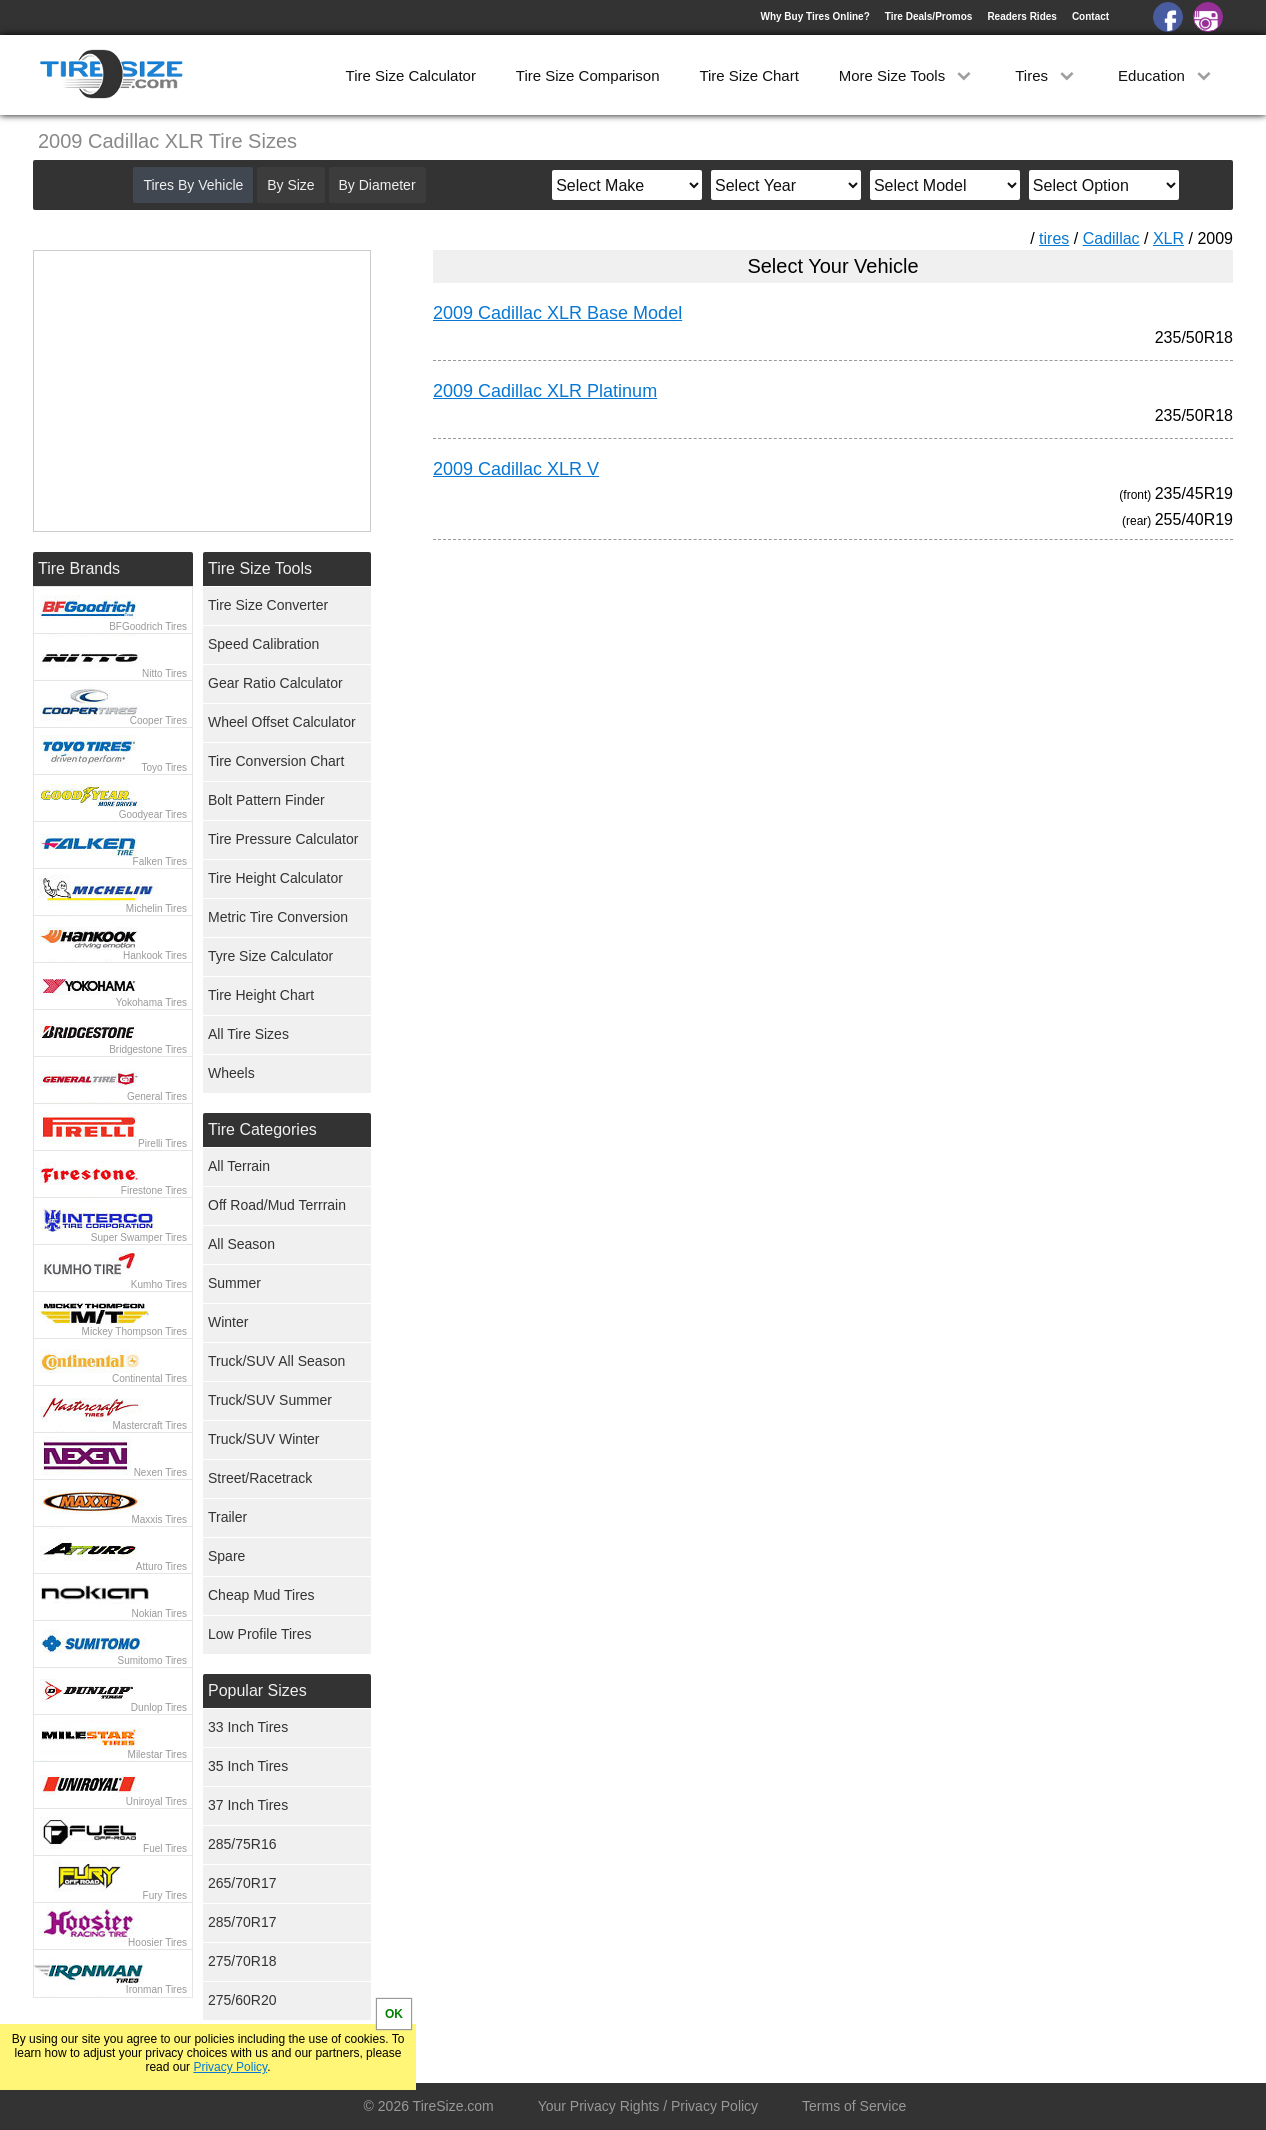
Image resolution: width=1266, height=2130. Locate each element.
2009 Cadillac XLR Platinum (545, 391)
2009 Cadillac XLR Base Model (557, 313)
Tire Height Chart (261, 995)
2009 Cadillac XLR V (516, 469)
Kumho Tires (159, 1284)
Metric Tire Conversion (278, 917)
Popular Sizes (257, 1690)
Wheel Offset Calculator (282, 722)
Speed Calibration (263, 644)
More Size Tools (907, 75)
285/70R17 (242, 1922)
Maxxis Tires (159, 1519)
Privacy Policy (230, 2067)
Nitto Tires (164, 673)
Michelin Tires (156, 908)
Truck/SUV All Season (276, 1361)
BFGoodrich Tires (148, 626)
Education (1166, 75)
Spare (226, 1556)
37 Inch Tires (248, 1805)
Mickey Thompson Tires (134, 1331)
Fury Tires (165, 1895)
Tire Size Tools (260, 568)
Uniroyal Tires (156, 1801)
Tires (1046, 75)
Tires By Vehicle (193, 185)
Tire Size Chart (748, 75)
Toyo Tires (164, 767)
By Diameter (377, 185)
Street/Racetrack (260, 1478)
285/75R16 (242, 1844)
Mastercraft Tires (150, 1425)
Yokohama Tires (151, 1002)
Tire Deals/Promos (929, 16)
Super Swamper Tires (139, 1237)
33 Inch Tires (248, 1727)
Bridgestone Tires (148, 1049)
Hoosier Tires (157, 1942)
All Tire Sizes (248, 1034)
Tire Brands (79, 568)
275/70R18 (242, 1961)
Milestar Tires (157, 1754)
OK (394, 2014)
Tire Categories (262, 1129)
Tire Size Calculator (411, 75)
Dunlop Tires (159, 1707)
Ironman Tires (156, 1989)
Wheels (231, 1073)
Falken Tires (160, 861)
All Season (241, 1244)
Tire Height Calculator (275, 878)
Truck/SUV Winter (264, 1439)
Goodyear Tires (153, 814)
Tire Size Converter (268, 605)
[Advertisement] (797, 742)
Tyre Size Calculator (270, 956)
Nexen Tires (160, 1472)
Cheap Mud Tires (261, 1595)
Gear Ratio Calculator (275, 683)
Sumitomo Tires (152, 1660)
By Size (290, 185)
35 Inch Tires (248, 1766)
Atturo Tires (161, 1566)
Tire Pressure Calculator (283, 839)
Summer (234, 1283)
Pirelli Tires (162, 1143)
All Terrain (239, 1166)
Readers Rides (1021, 16)
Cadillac (1111, 238)
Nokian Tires (159, 1613)
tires (1054, 238)
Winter (228, 1322)
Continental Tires (149, 1378)
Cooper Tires (158, 720)
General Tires (157, 1096)
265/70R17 (242, 1883)
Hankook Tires (155, 955)
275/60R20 (242, 2000)
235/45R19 (1194, 493)
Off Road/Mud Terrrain (277, 1205)
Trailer (227, 1517)
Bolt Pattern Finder (266, 800)
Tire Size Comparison (588, 75)
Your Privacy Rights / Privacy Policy (648, 2106)
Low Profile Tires (259, 1634)
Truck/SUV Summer (270, 1400)
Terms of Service (854, 2106)
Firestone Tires (154, 1190)
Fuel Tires (165, 1848)
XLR (1168, 238)
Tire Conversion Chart (276, 761)
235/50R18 (1194, 337)
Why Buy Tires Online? (814, 16)
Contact (1090, 16)
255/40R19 (1194, 519)
